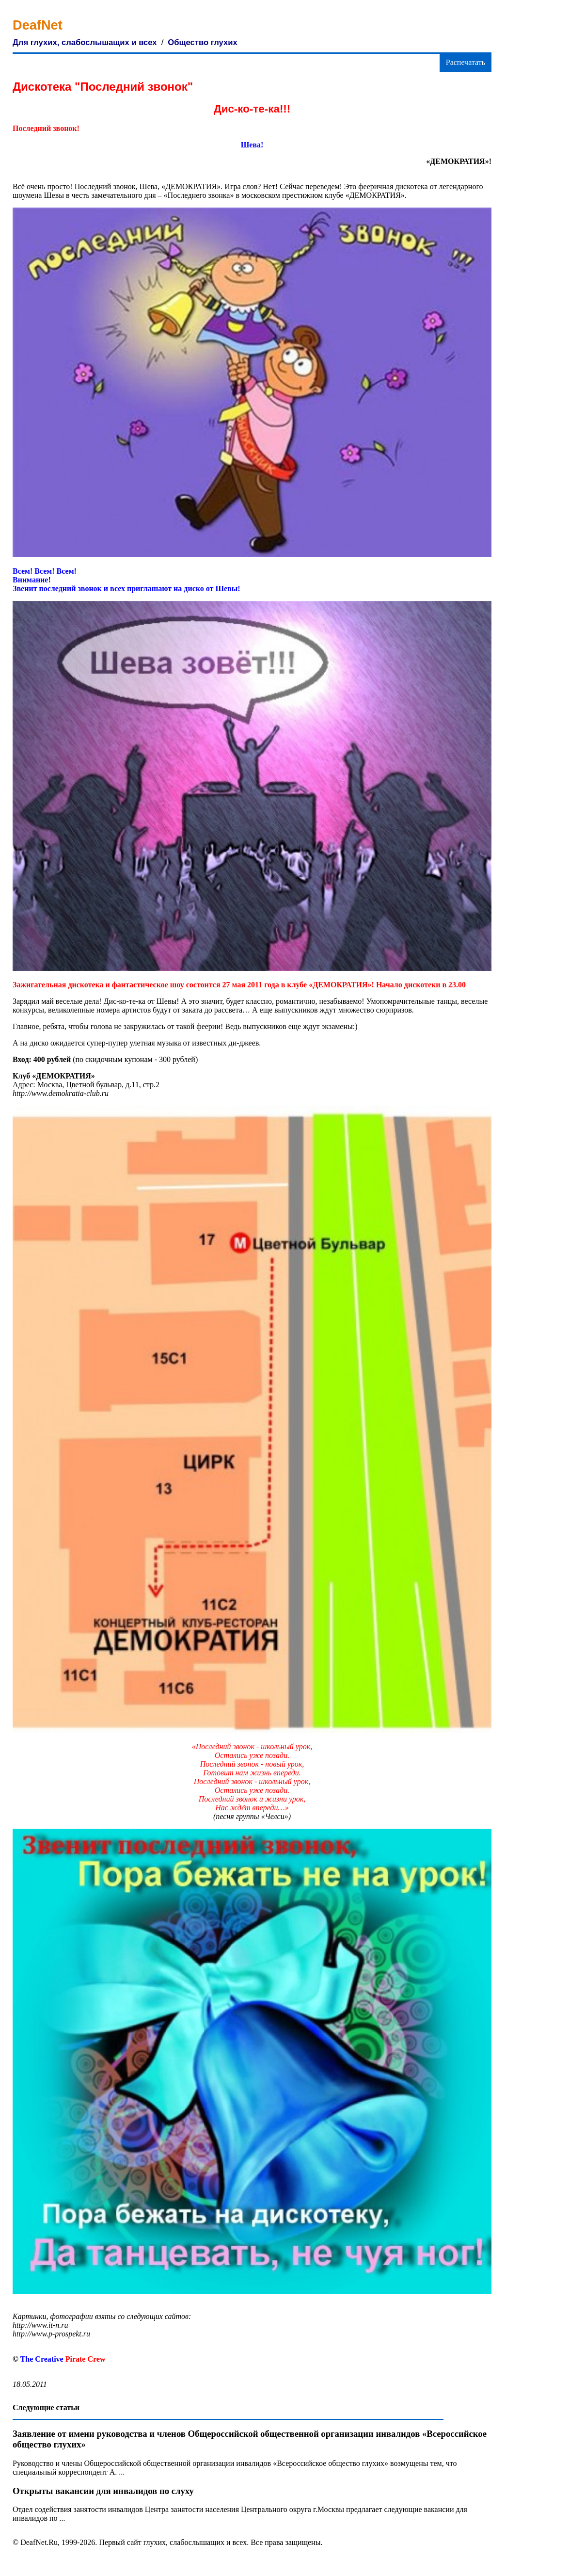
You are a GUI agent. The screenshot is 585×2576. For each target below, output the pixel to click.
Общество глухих (202, 42)
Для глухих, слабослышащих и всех (85, 42)
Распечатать (465, 62)
